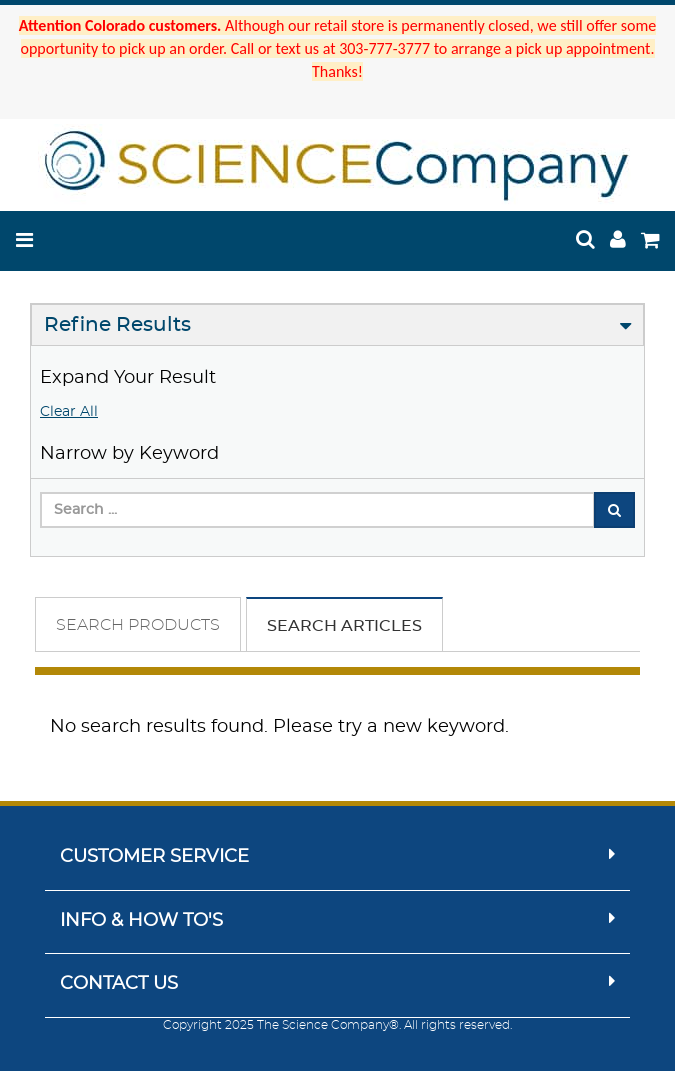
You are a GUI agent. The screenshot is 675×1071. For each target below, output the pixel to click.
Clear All (69, 412)
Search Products (138, 625)
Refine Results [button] (117, 325)
